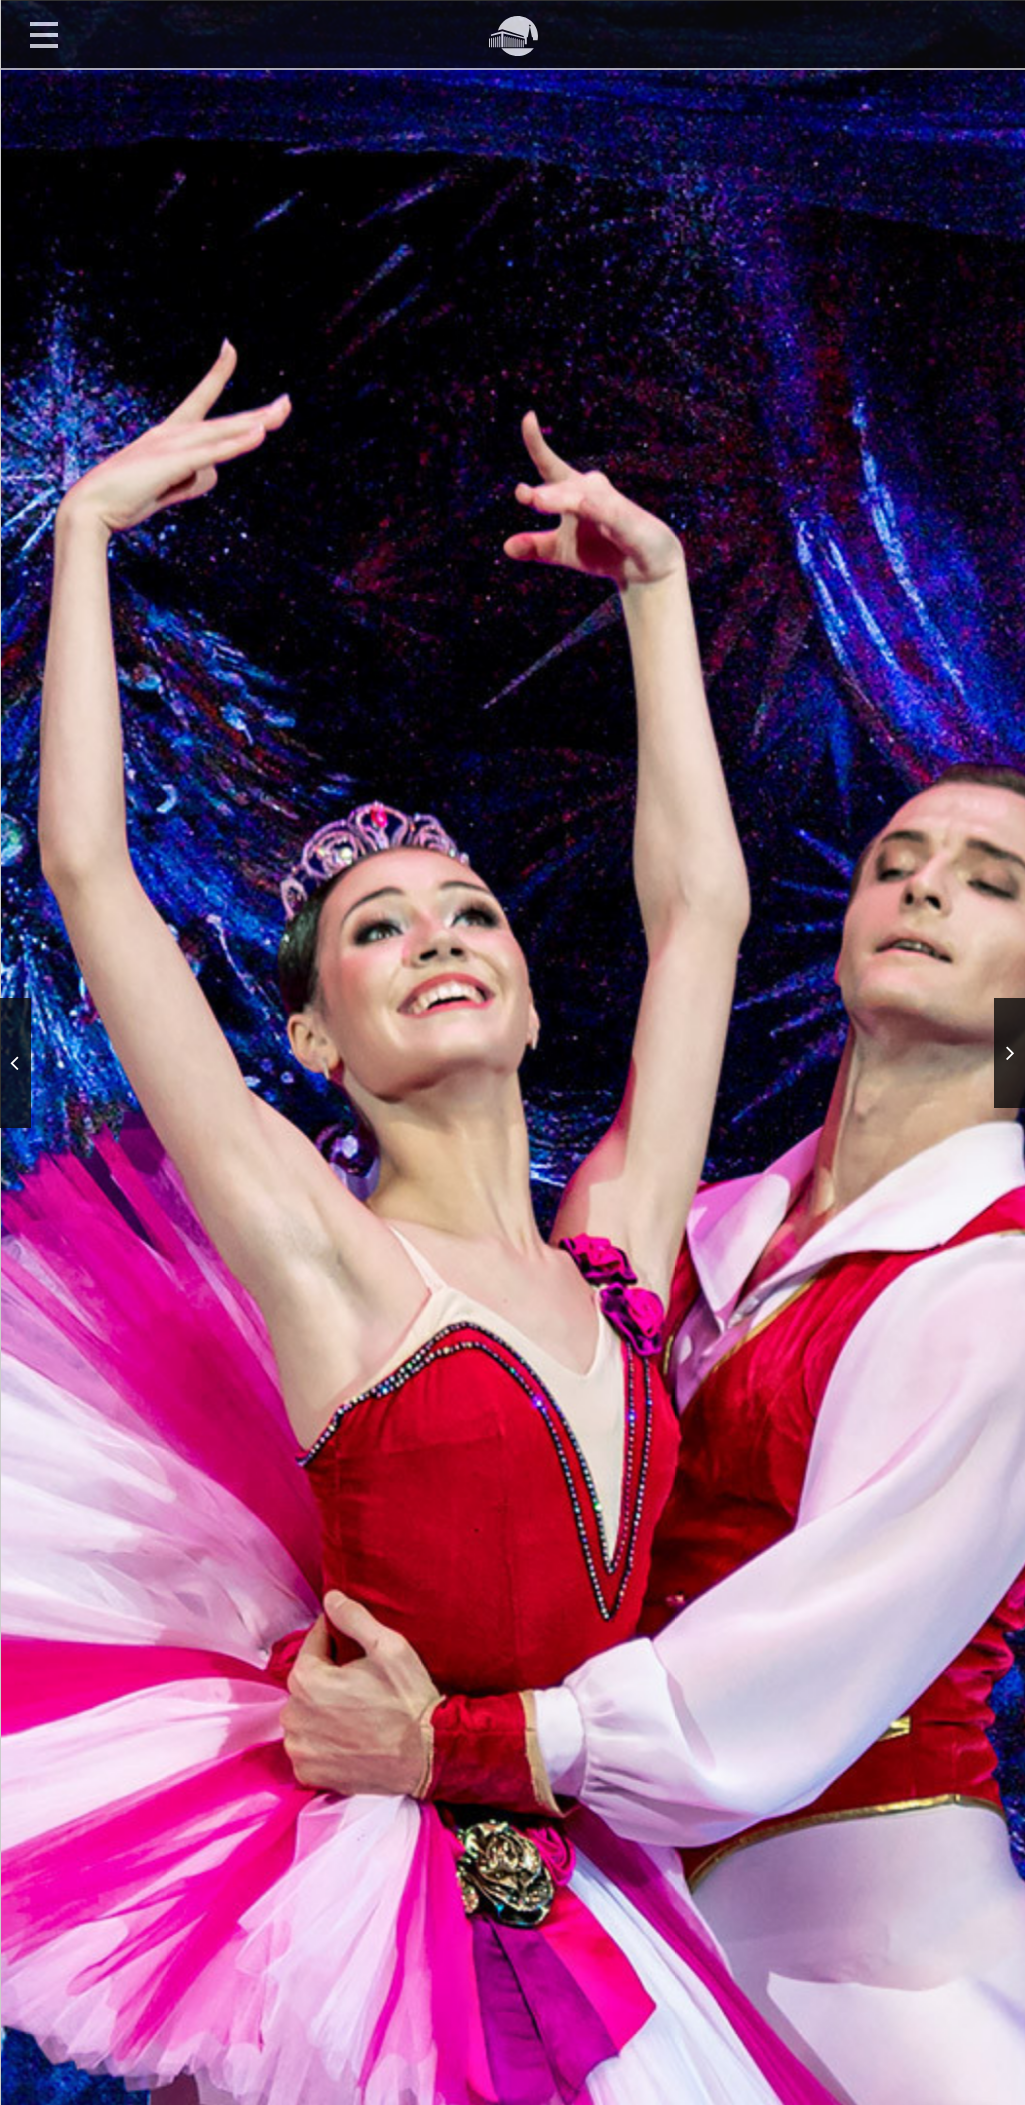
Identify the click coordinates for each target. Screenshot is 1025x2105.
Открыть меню (44, 34)
